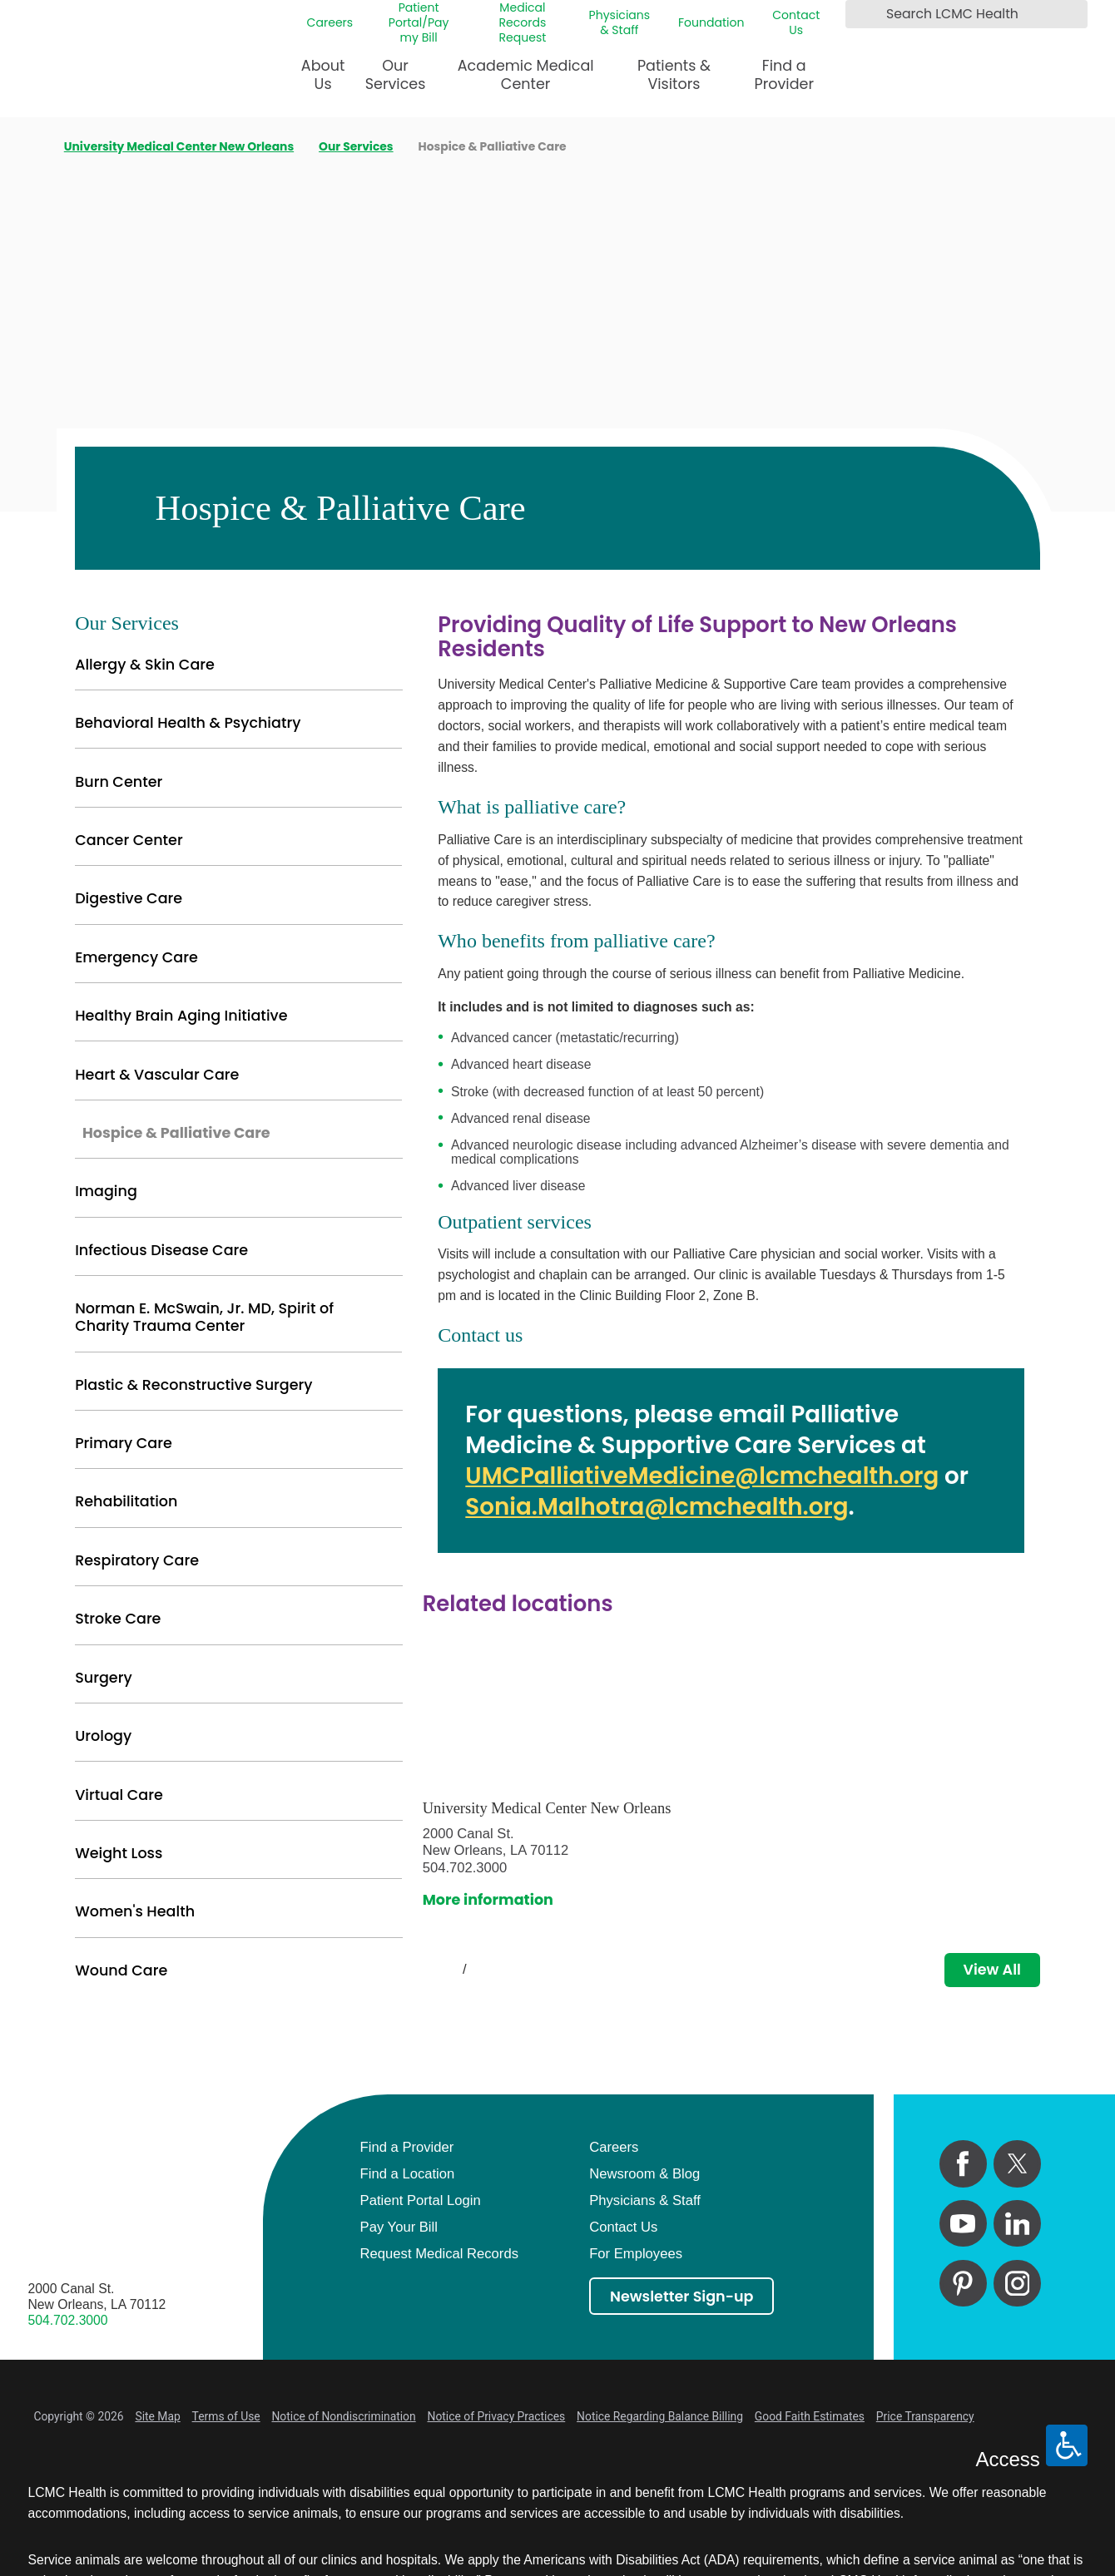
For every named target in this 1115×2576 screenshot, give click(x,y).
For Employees (635, 2254)
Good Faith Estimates (810, 2416)
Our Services (395, 75)
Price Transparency (925, 2416)
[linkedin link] (1017, 2223)
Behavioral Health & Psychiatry (187, 723)
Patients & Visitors (674, 75)
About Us (323, 75)
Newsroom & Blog (644, 2174)
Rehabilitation (126, 1501)
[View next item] (500, 1970)
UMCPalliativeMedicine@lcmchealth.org (702, 1476)
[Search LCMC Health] (861, 14)
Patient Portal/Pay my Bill (419, 23)
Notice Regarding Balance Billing (660, 2416)
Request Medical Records (439, 2254)
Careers (330, 22)
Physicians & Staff (620, 22)
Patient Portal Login (420, 2200)
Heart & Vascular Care (157, 1075)
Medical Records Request (523, 23)
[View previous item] (430, 1970)
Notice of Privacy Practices (497, 2416)
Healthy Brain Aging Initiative (181, 1016)
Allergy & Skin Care (145, 665)
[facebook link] (962, 2163)
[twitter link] (1017, 2163)
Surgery (103, 1678)
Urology (103, 1736)
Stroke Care (118, 1619)
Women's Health (135, 1911)
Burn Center (118, 782)
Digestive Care (128, 898)
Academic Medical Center (526, 75)
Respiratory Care (137, 1560)
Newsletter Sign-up (681, 2297)
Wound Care (121, 1970)
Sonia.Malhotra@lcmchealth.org (656, 1507)
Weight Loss (118, 1853)
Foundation (711, 22)
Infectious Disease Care (161, 1250)
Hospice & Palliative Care (176, 1133)
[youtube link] (962, 2223)
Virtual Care (119, 1795)
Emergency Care (136, 957)
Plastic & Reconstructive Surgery (193, 1385)
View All (992, 1970)
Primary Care (123, 1443)
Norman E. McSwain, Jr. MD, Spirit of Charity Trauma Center (204, 1317)
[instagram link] (1017, 2283)
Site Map (157, 2416)
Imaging (106, 1191)
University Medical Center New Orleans (179, 147)
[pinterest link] (962, 2283)
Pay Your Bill (399, 2227)
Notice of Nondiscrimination (343, 2416)
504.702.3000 (68, 2320)
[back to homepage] (33, 146)
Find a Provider (784, 75)
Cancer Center (129, 840)
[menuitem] (323, 82)
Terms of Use (226, 2416)
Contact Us (796, 22)
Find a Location (407, 2174)
